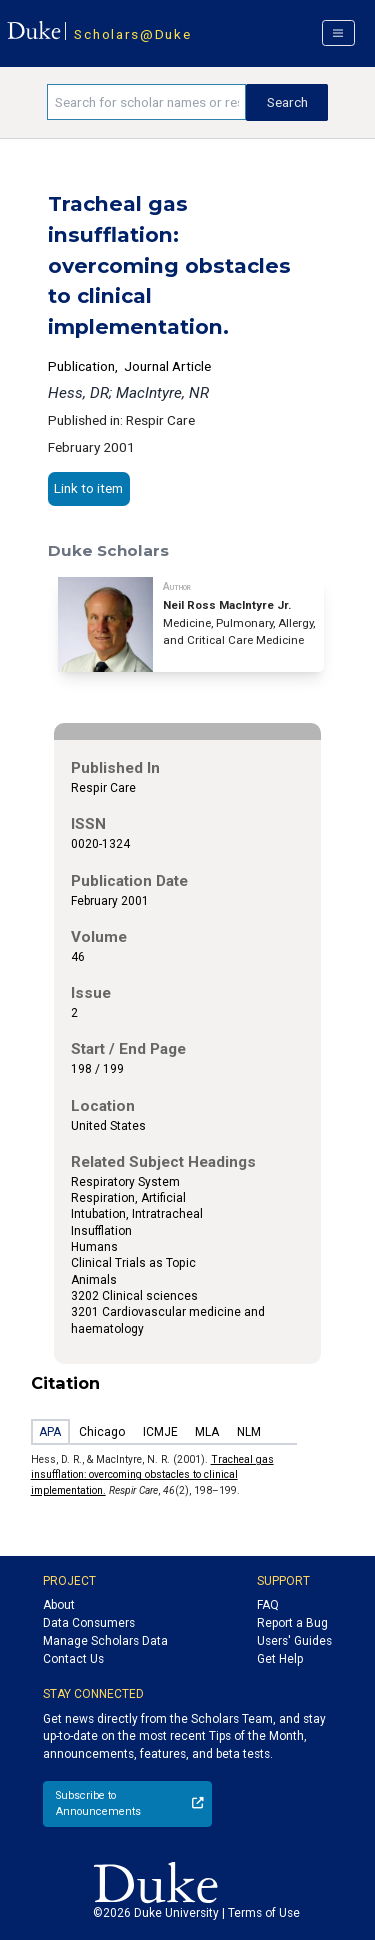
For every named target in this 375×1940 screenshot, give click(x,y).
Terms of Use (264, 1913)
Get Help (280, 1659)
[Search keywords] (146, 102)
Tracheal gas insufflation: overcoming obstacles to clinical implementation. (152, 1475)
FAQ (268, 1605)
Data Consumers (89, 1623)
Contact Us (73, 1659)
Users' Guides (294, 1641)
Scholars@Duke (132, 34)
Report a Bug (292, 1623)
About (59, 1605)
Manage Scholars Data (105, 1641)
